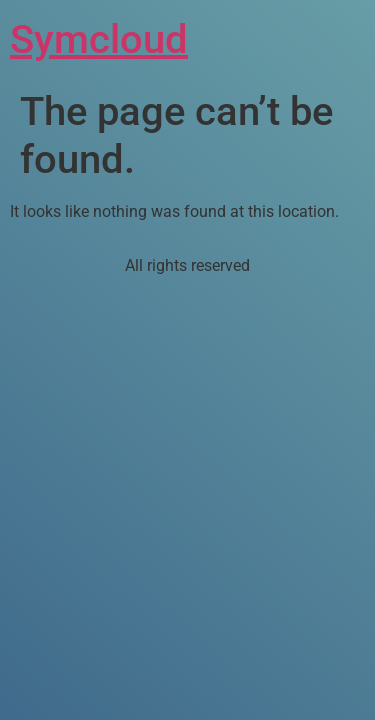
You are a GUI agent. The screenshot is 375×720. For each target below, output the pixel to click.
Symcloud (99, 39)
